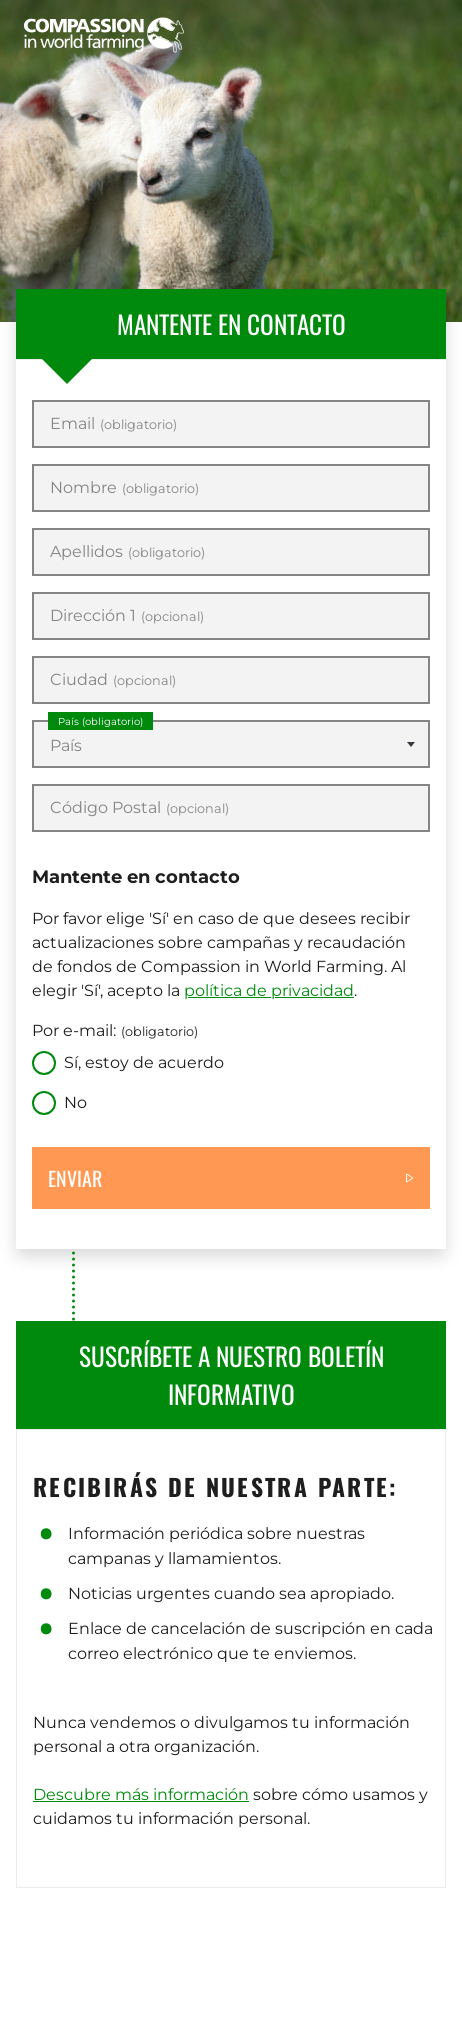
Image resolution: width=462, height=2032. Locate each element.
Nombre (124, 488)
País (100, 721)
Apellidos (127, 552)
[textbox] (231, 746)
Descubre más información (141, 1794)
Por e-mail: (115, 1030)
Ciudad (113, 680)
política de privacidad (269, 990)
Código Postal (139, 808)
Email (113, 424)
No (75, 1102)
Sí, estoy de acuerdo (144, 1062)
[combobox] (231, 744)
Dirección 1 (127, 616)
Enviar (75, 1178)
